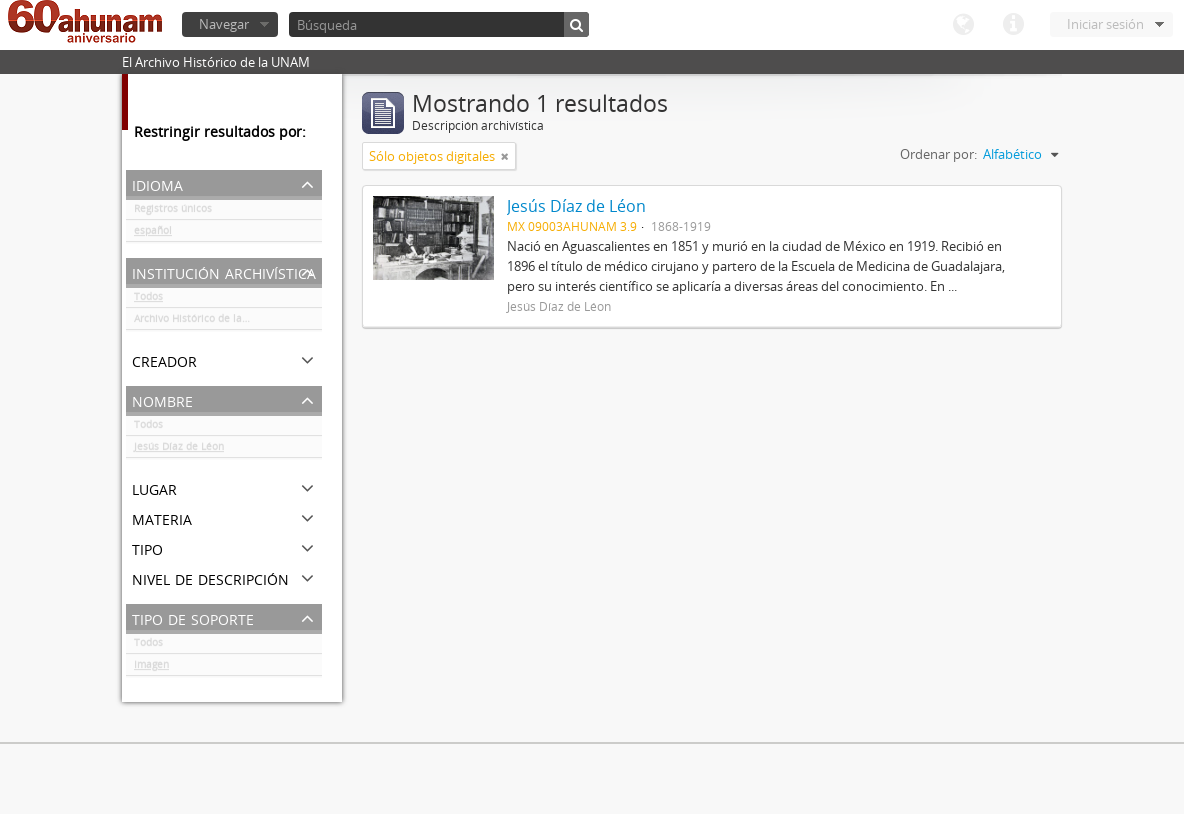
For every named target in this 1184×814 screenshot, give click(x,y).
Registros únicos (173, 212)
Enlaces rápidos (1013, 25)
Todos (148, 300)
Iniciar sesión (1105, 24)
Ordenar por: (938, 154)
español (153, 234)
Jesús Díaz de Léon (179, 450)
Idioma (963, 25)
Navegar (224, 24)
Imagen (151, 668)
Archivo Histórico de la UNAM (204, 322)
